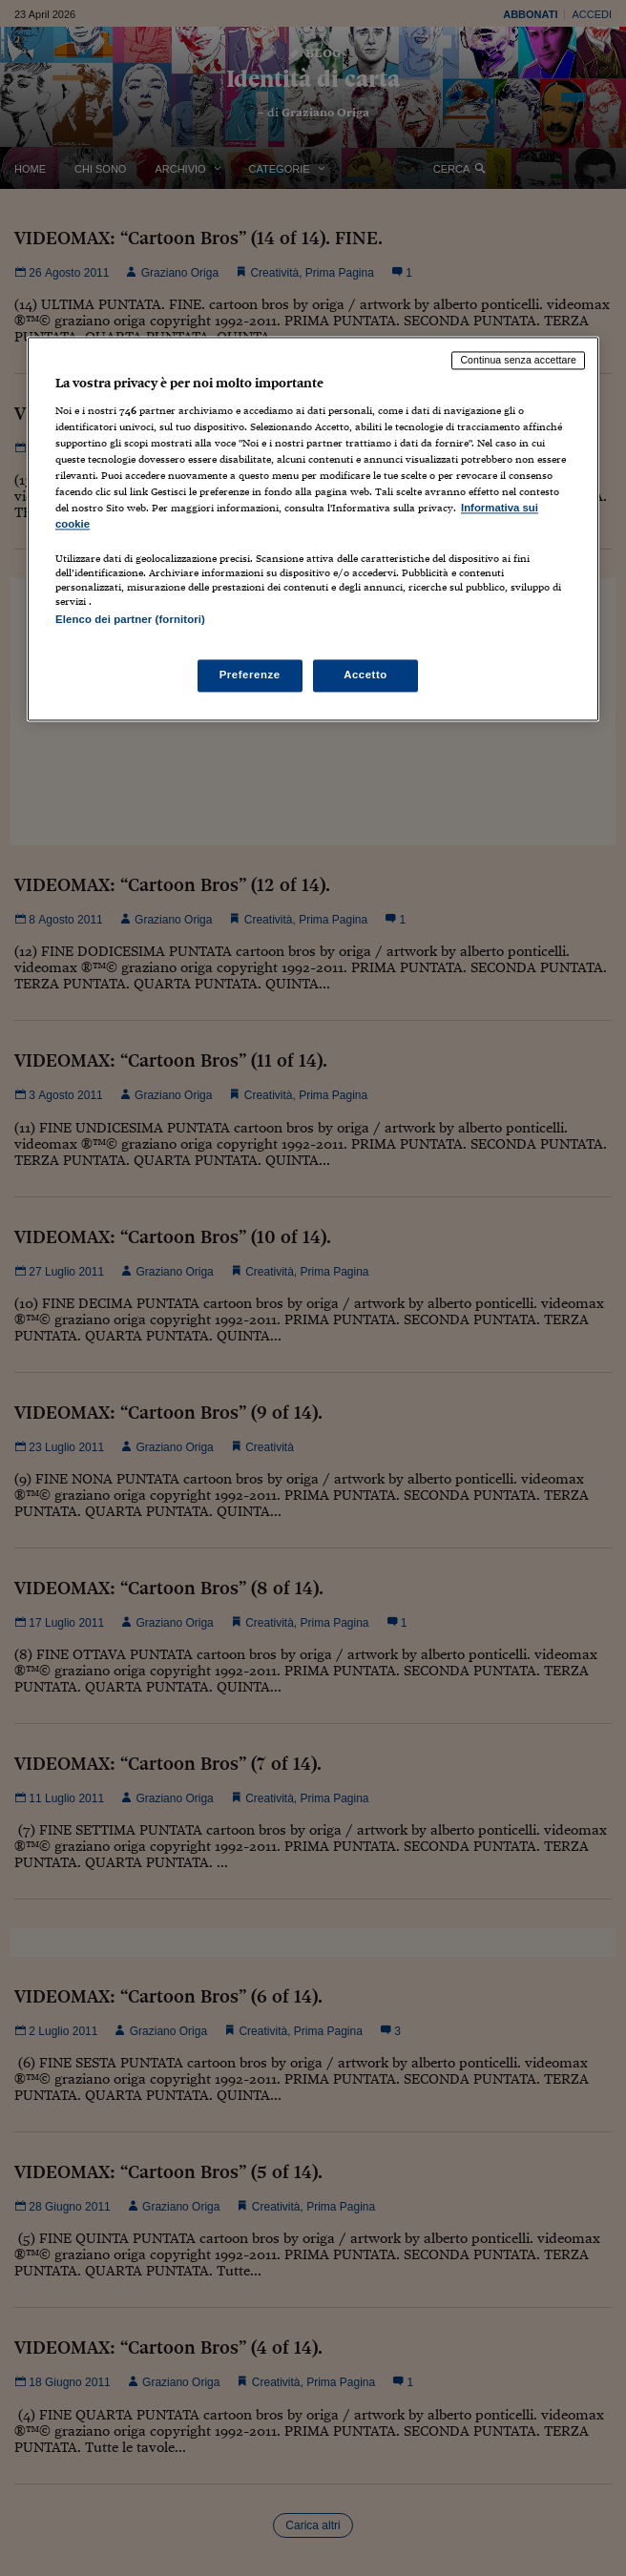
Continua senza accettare (518, 359)
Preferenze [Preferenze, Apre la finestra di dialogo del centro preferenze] (250, 675)
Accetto (365, 675)
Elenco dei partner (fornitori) (130, 620)
